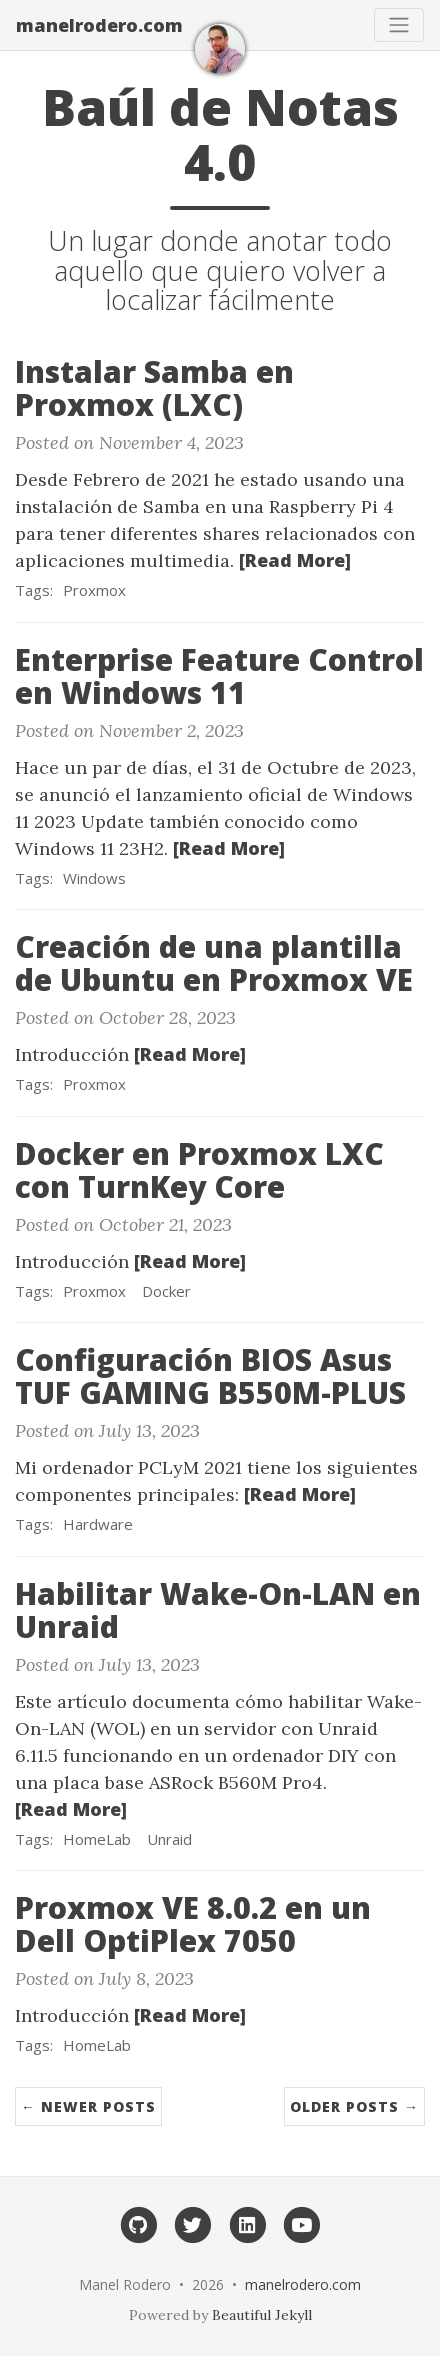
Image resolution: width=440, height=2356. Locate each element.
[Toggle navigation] (399, 25)
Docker (166, 1291)
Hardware (98, 1524)
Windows (94, 878)
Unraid (169, 1839)
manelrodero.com (99, 25)
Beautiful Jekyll (262, 2315)
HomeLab (97, 1839)
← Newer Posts (88, 2106)
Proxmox (94, 590)
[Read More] (295, 560)
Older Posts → (354, 2106)
